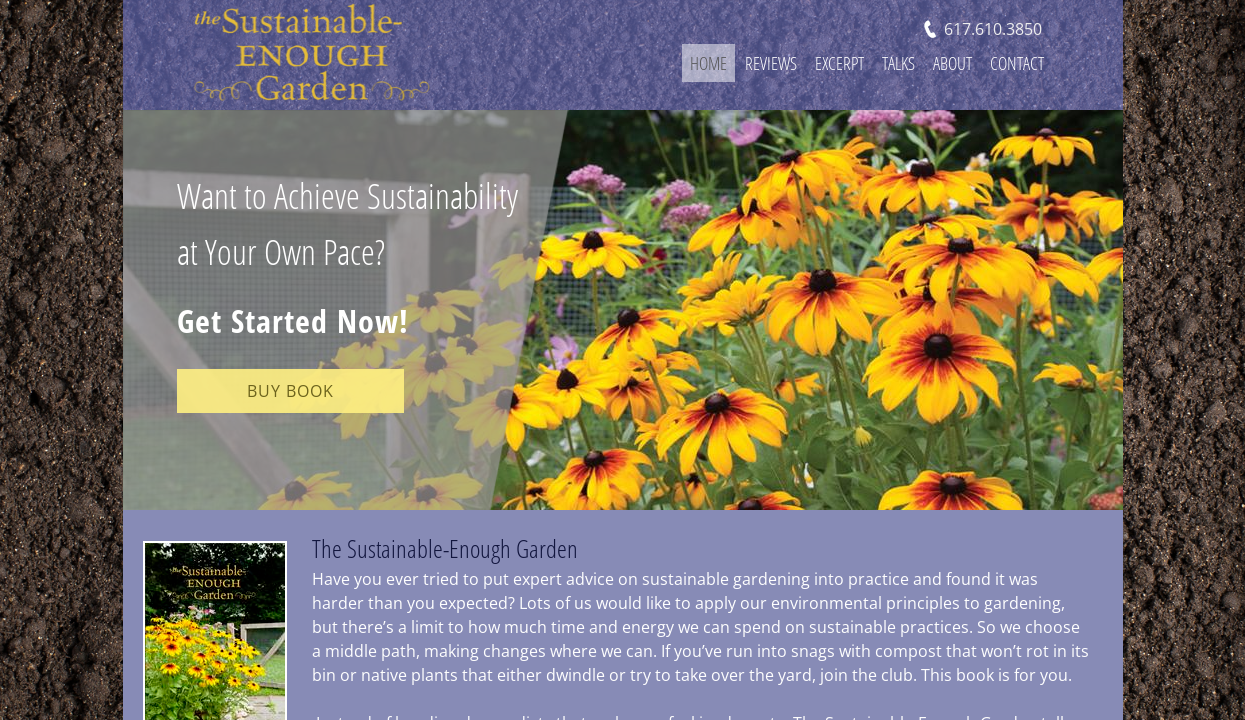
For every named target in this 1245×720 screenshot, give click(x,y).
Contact (1017, 63)
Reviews (771, 63)
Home (708, 63)
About (952, 63)
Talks (898, 63)
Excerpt (839, 63)
